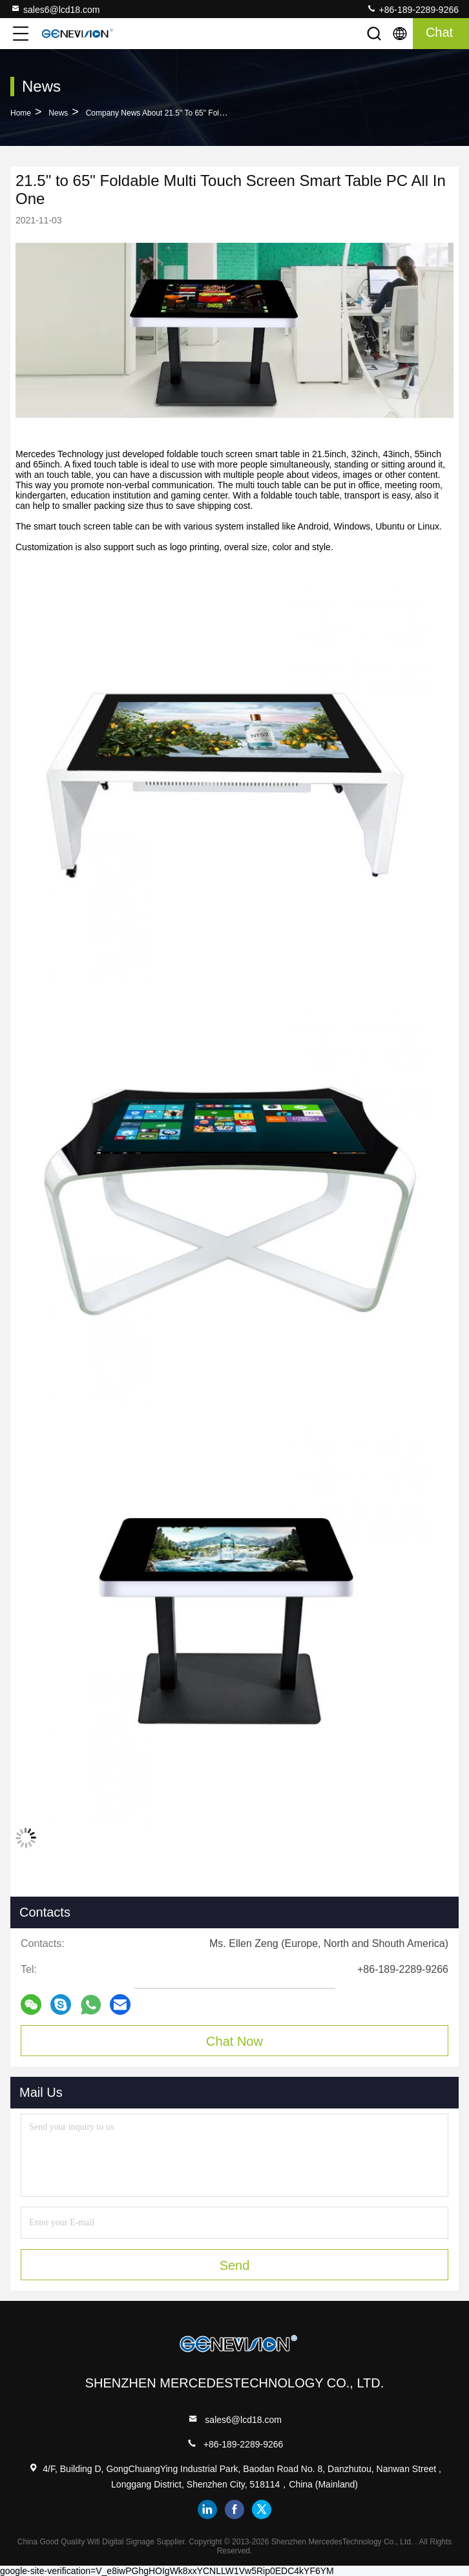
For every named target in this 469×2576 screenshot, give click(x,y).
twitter (261, 2509)
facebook (234, 2509)
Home (20, 113)
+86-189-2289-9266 (412, 9)
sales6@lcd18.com (55, 9)
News (58, 113)
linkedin (207, 2509)
